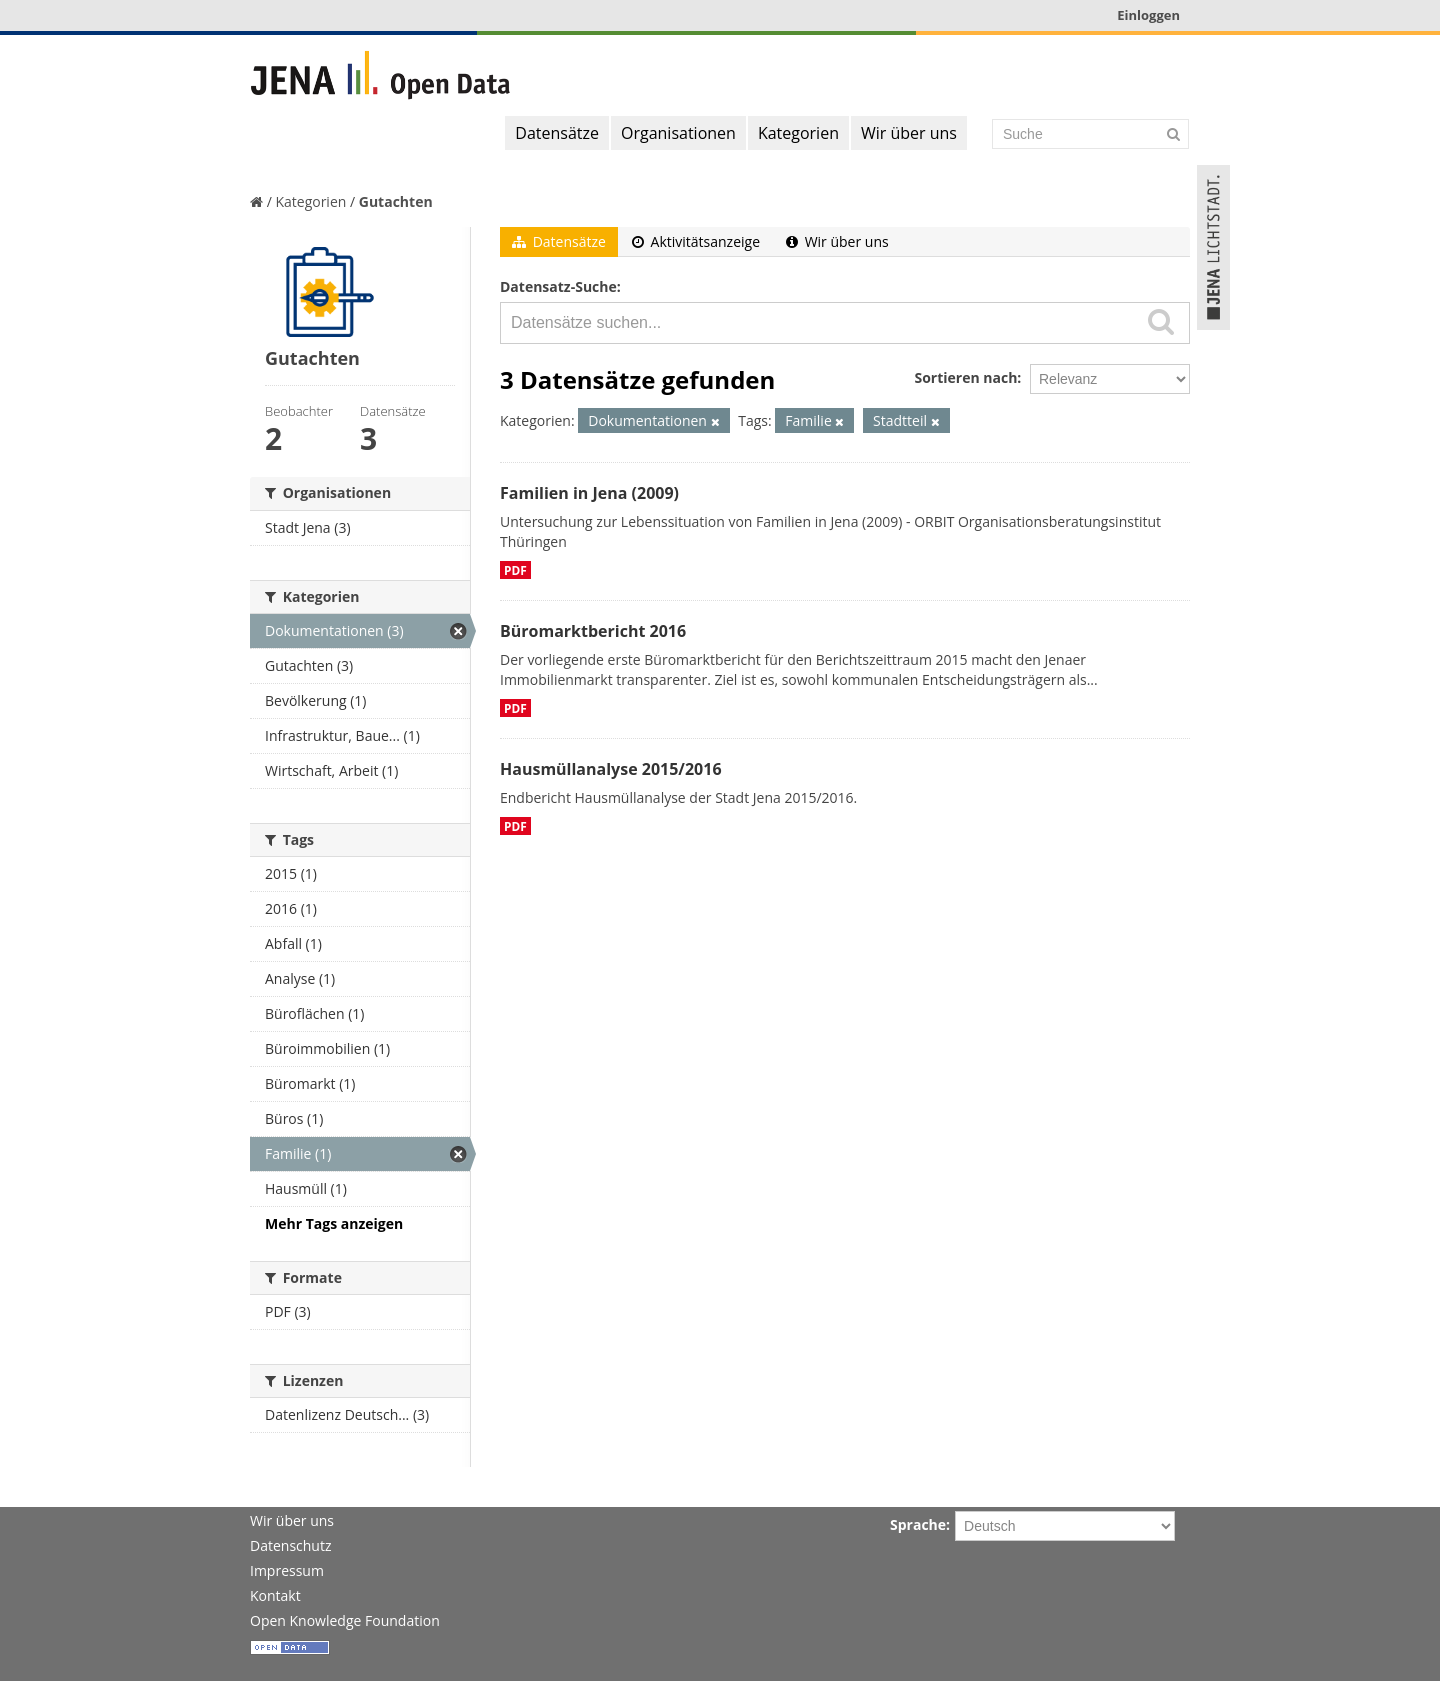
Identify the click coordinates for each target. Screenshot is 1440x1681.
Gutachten (396, 201)
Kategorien (798, 133)
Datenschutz (290, 1545)
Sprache (918, 1524)
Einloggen (1148, 15)
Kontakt (275, 1595)
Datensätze (557, 133)
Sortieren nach (965, 377)
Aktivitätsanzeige (696, 241)
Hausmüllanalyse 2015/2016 (611, 769)
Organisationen (678, 133)
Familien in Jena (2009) (589, 493)
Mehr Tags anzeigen (334, 1223)
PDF (515, 570)
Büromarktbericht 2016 (593, 631)
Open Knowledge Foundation (345, 1620)
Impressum (287, 1570)
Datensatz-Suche (558, 286)
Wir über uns (909, 133)
